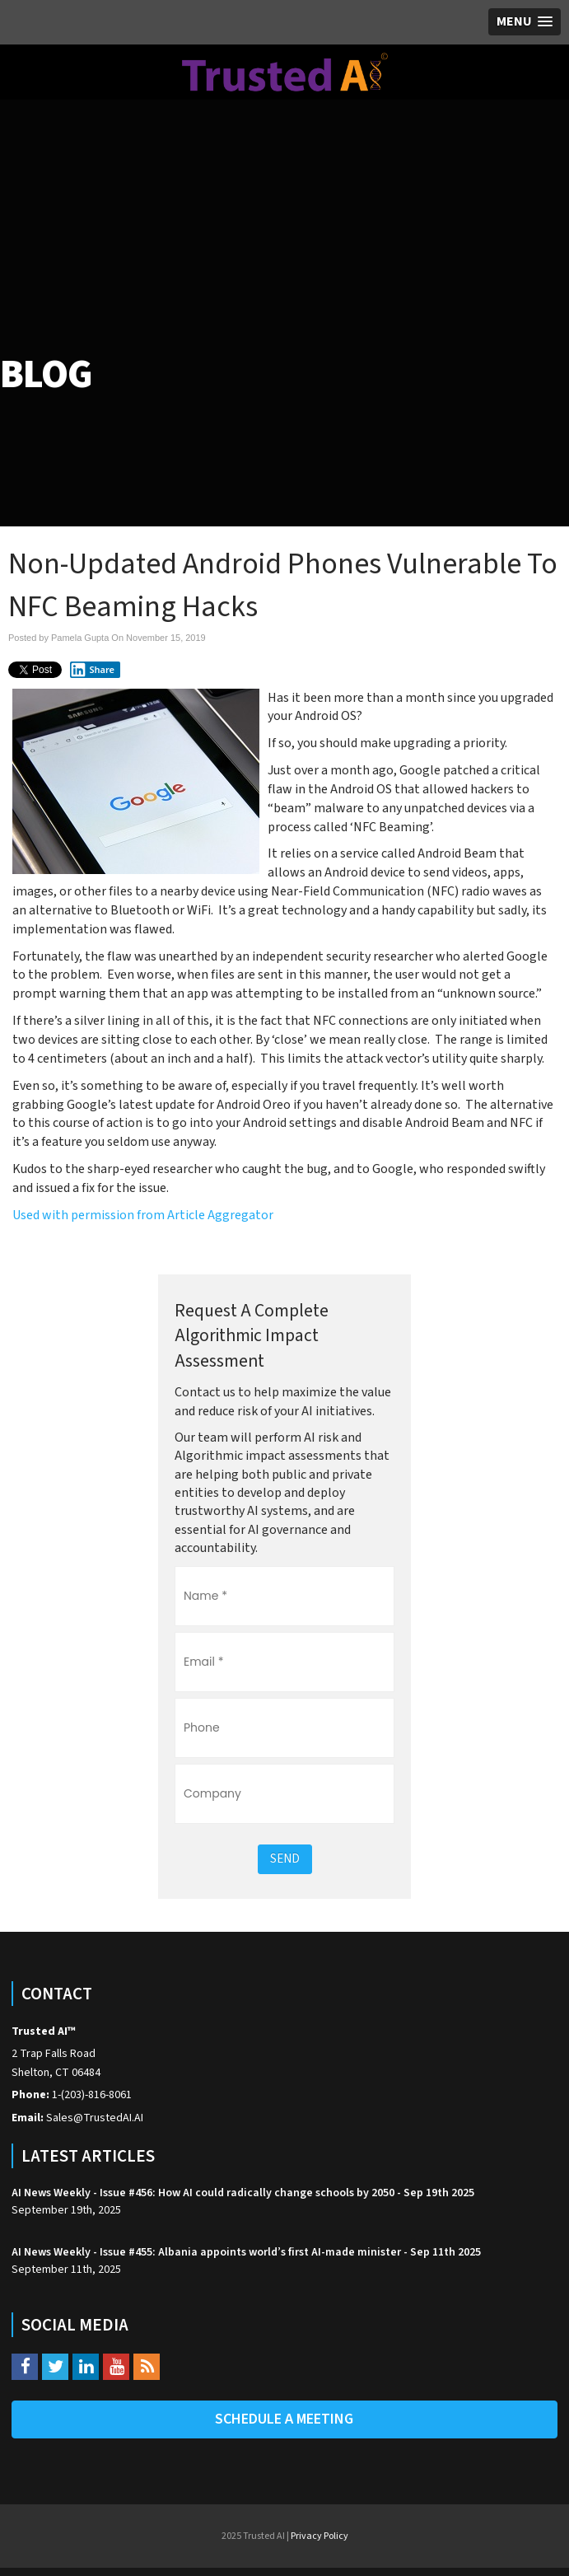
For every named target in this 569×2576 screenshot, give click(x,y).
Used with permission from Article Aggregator (142, 1215)
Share (92, 670)
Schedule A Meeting (284, 2419)
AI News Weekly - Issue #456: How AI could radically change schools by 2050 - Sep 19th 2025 (243, 2193)
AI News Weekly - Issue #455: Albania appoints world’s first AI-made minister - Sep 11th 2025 (246, 2252)
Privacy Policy (319, 2536)
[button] (524, 21)
